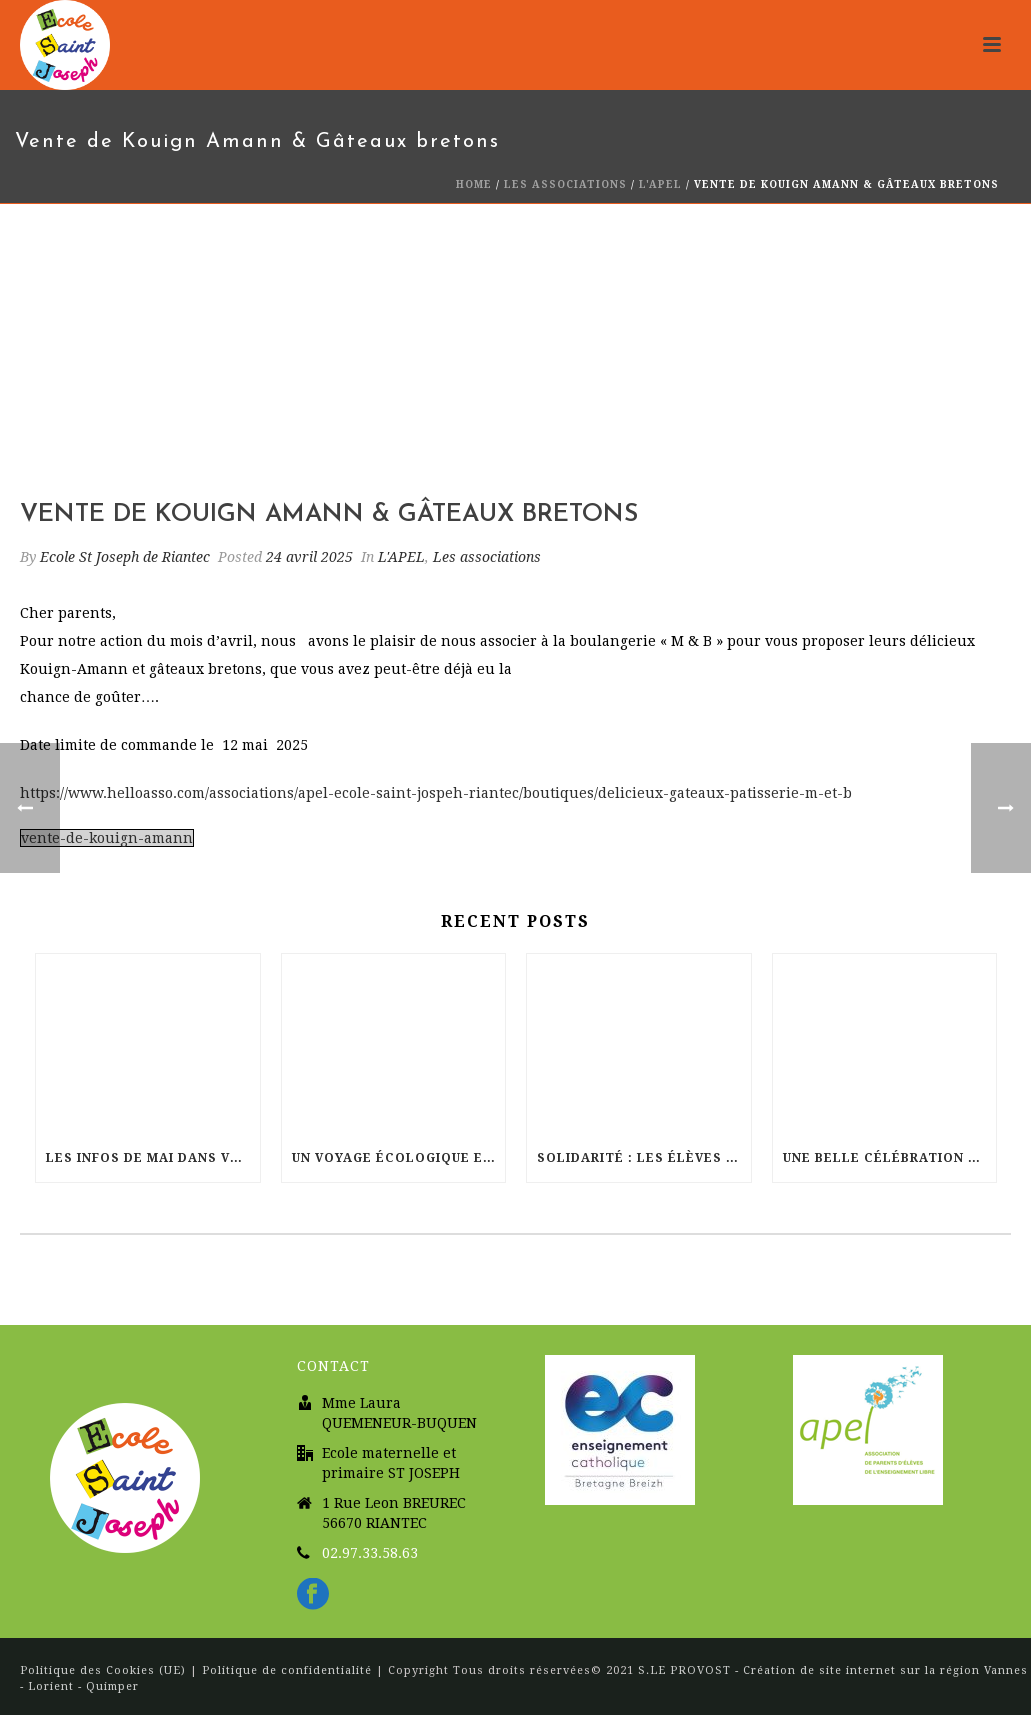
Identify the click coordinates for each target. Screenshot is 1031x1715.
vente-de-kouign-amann (107, 838)
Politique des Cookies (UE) (105, 1670)
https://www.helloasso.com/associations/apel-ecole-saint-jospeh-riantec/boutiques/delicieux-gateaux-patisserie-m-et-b (436, 793)
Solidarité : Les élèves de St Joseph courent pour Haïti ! (644, 1158)
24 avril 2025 (309, 557)
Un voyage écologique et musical (399, 1158)
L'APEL (660, 184)
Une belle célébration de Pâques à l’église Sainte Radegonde (890, 1158)
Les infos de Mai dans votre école (153, 1158)
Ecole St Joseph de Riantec (125, 557)
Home (474, 184)
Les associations (565, 184)
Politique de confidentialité (287, 1670)
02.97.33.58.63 (370, 1553)
